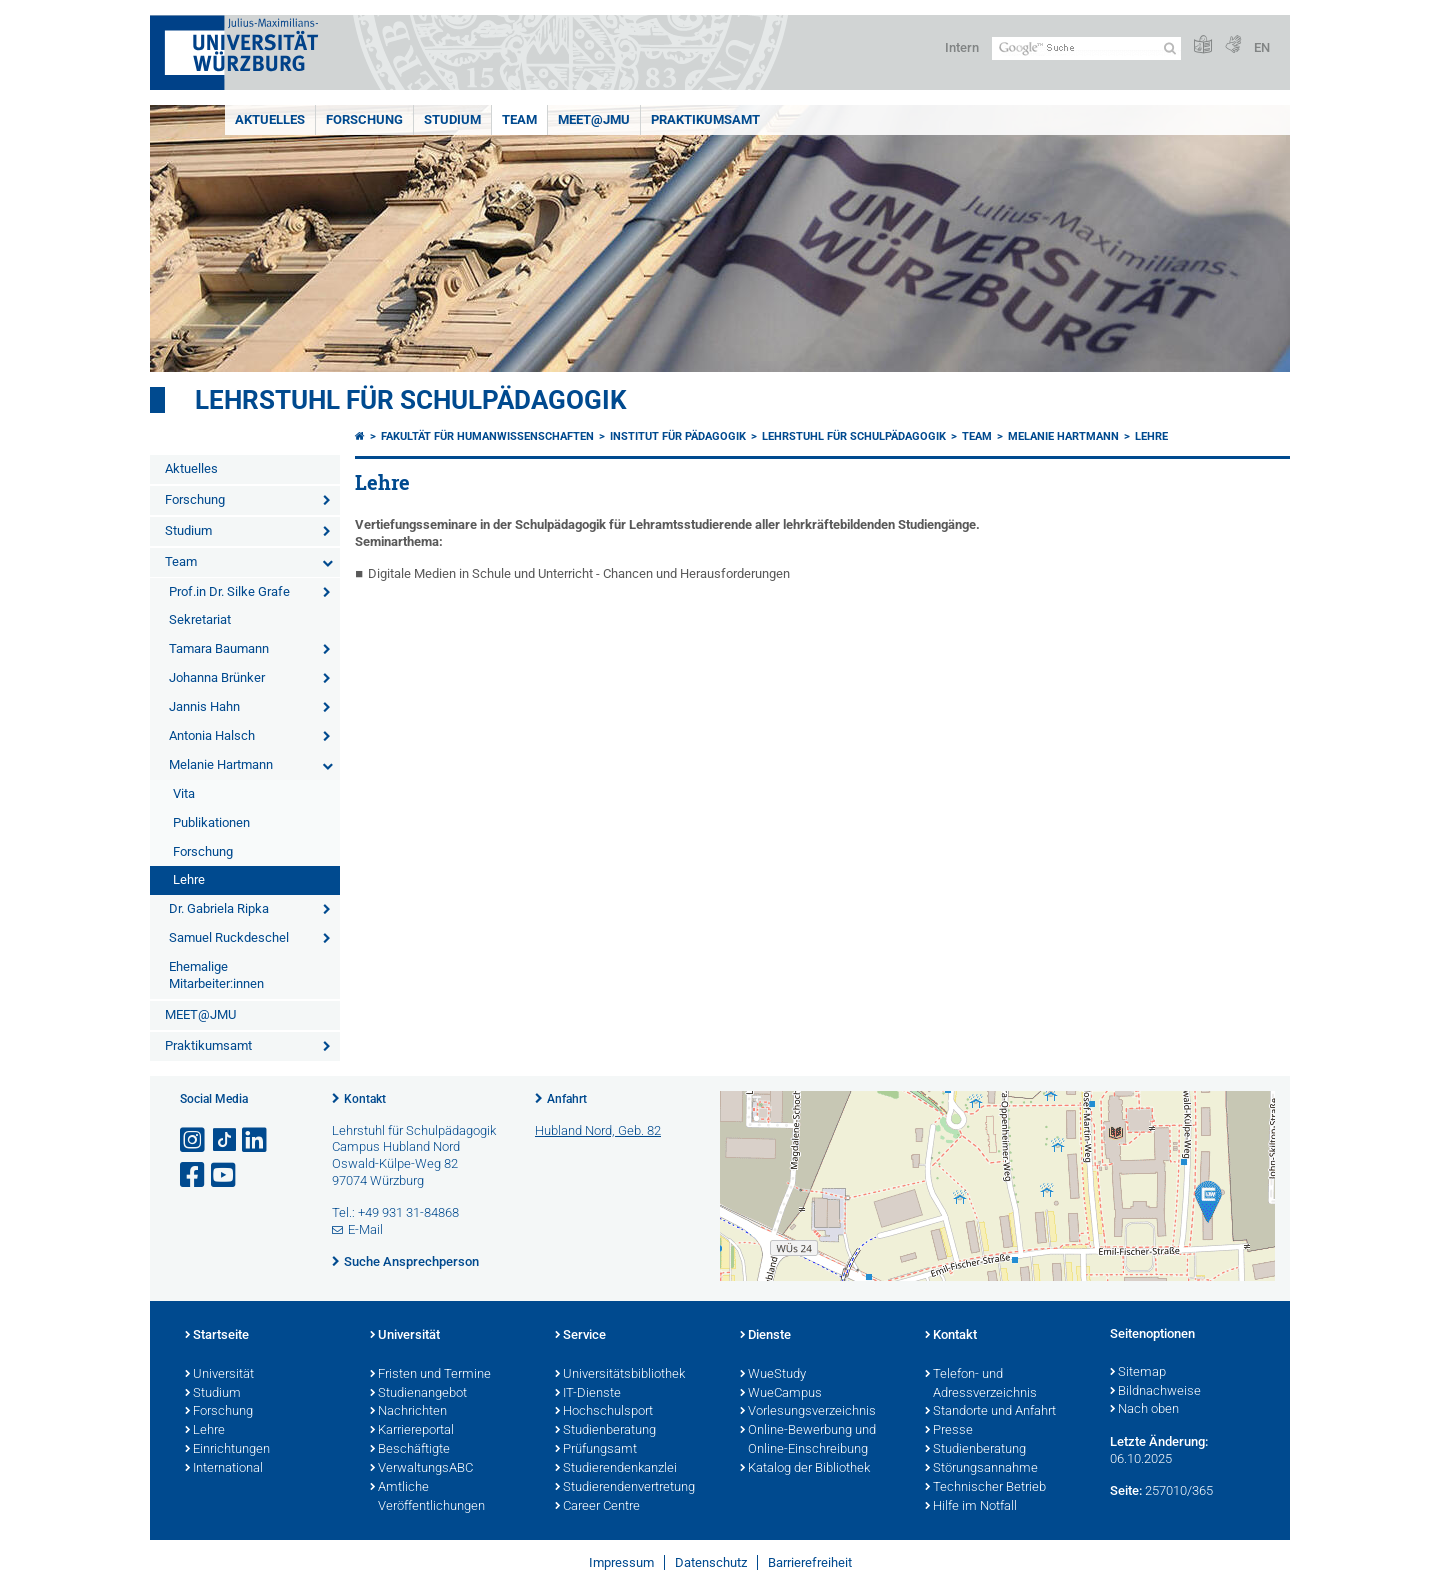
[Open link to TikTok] (225, 1140)
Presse (949, 1431)
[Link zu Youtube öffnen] (225, 1175)
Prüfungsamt (596, 1450)
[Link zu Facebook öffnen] (194, 1175)
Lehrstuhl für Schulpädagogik (411, 400)
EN (1262, 47)
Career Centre (597, 1507)
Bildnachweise (1155, 1392)
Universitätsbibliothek (620, 1375)
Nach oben (1144, 1410)
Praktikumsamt (705, 119)
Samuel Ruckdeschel (229, 937)
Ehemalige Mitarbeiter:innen (216, 975)
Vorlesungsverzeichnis (808, 1412)
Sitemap (1138, 1373)
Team (519, 119)
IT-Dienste (588, 1394)
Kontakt (365, 1099)
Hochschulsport (604, 1412)
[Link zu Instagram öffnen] (194, 1140)
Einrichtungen (227, 1450)
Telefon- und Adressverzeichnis (981, 1384)
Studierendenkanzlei (616, 1469)
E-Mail (365, 1229)
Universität (219, 1375)
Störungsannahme (981, 1469)
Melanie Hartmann (221, 764)
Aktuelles (270, 119)
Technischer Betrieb (985, 1488)
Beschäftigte (410, 1450)
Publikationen (211, 822)
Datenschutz (711, 1562)
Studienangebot (418, 1394)
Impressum (621, 1562)
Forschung (364, 119)
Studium (452, 119)
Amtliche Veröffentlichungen (427, 1497)
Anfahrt (567, 1099)
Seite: (1126, 1490)
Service (580, 1336)
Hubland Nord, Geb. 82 (598, 1130)
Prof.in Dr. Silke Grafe (229, 591)
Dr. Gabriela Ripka (219, 908)
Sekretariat (200, 619)
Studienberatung (605, 1431)
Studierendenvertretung (625, 1488)
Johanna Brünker (217, 677)
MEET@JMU (594, 119)
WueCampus (781, 1394)
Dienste (765, 1336)
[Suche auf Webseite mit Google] (1086, 48)
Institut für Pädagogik (678, 436)
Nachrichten (408, 1412)
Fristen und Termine (430, 1375)
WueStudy (773, 1375)
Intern (962, 47)
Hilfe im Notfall (971, 1507)
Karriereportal (412, 1431)
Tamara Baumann (219, 648)
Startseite (217, 1336)
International (224, 1469)
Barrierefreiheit (810, 1562)
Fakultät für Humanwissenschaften (487, 436)
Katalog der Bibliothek (805, 1469)
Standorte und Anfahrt (990, 1412)
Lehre (189, 879)
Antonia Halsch (212, 735)
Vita (184, 793)
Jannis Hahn (204, 706)
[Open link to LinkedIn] (256, 1140)
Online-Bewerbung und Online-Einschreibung (808, 1440)
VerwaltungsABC (421, 1469)
